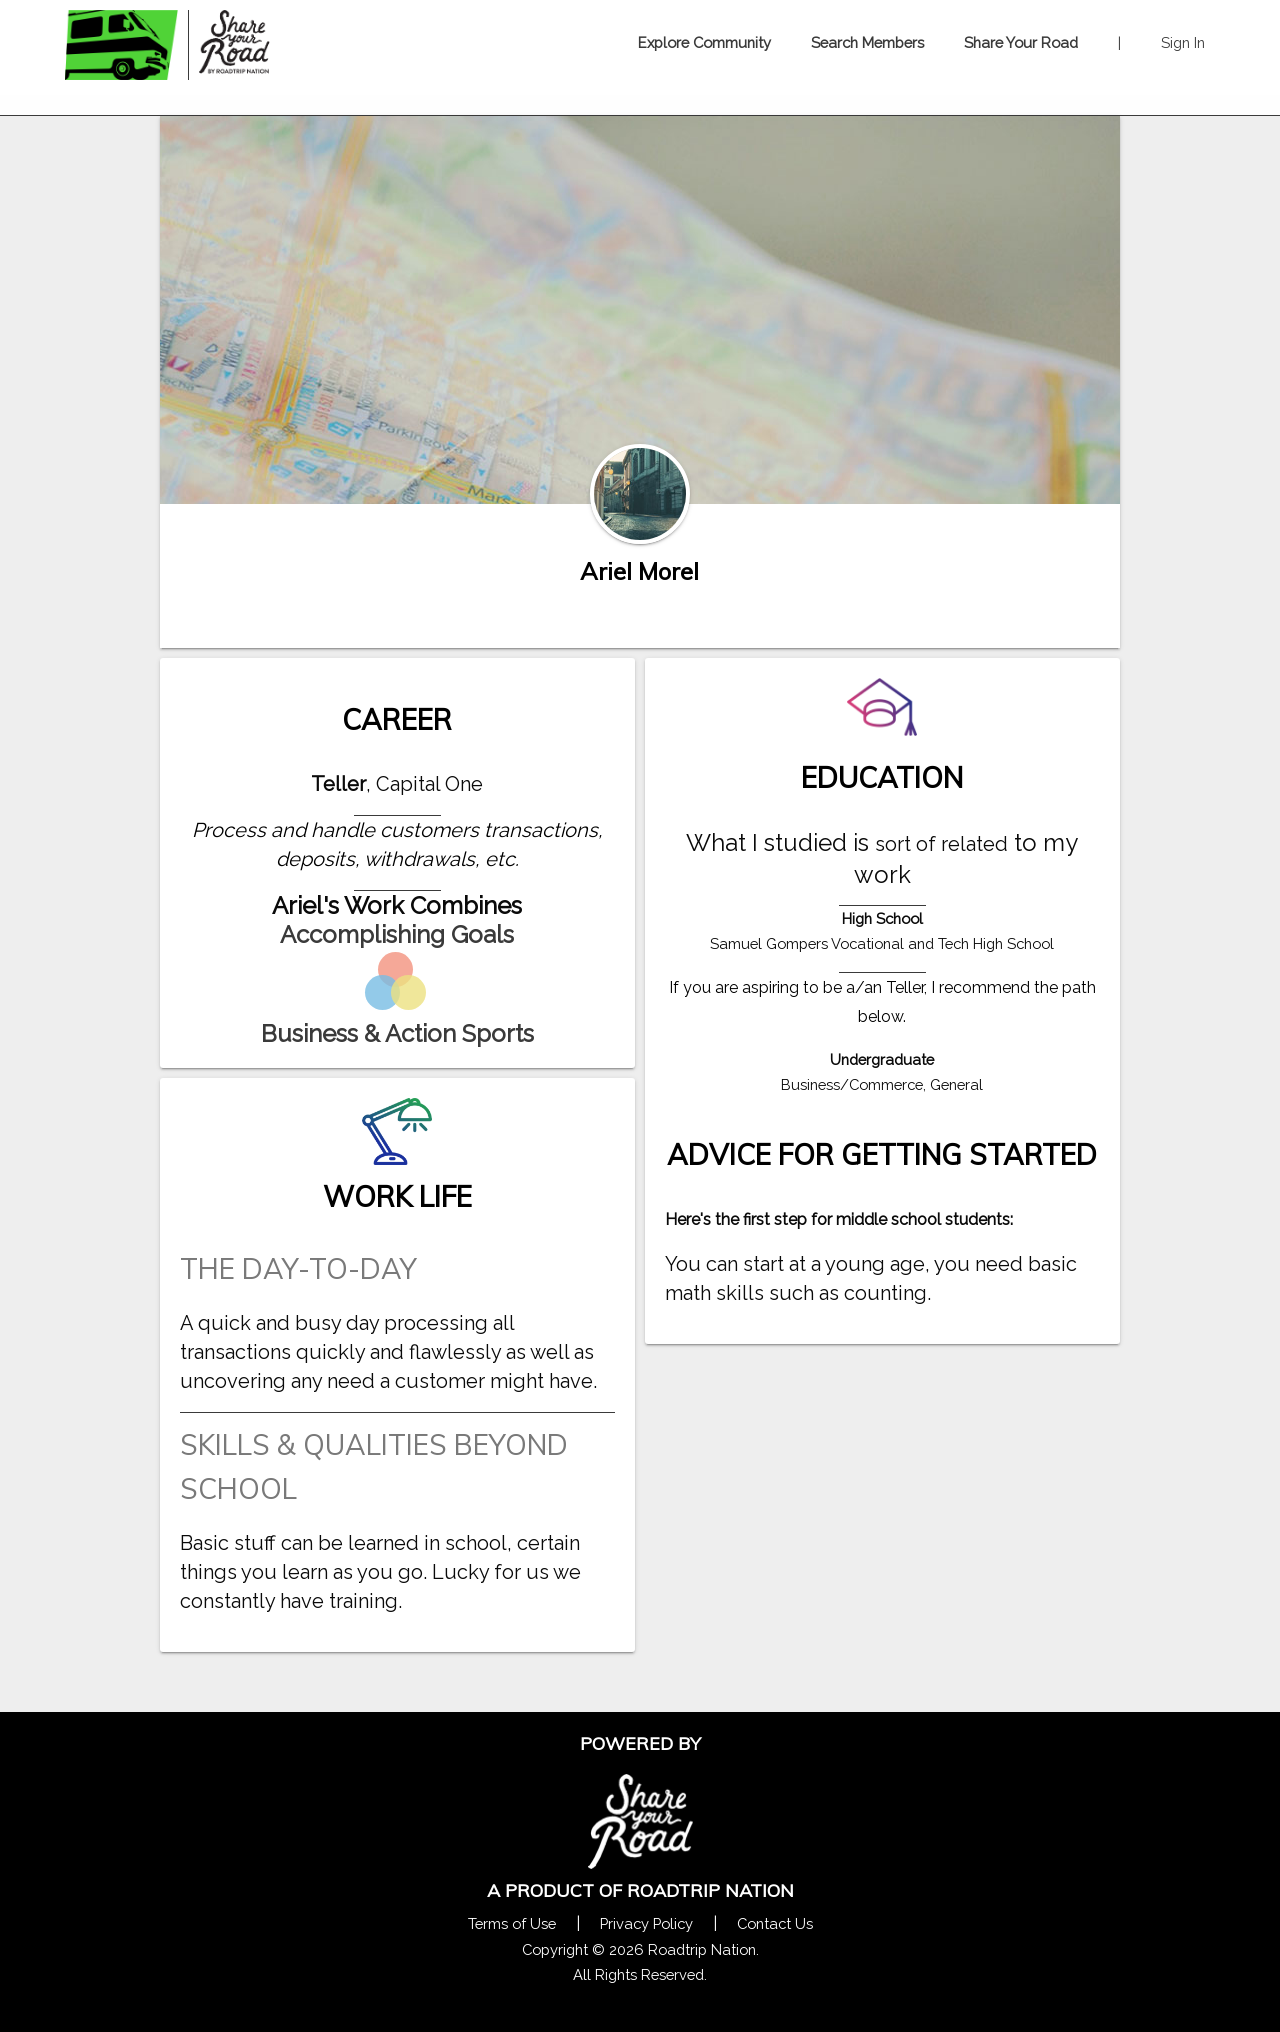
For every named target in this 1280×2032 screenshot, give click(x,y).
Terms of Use (512, 1923)
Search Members (867, 42)
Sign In (1183, 42)
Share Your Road (1021, 42)
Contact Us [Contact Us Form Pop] (775, 1923)
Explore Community (704, 42)
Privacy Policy (646, 1923)
